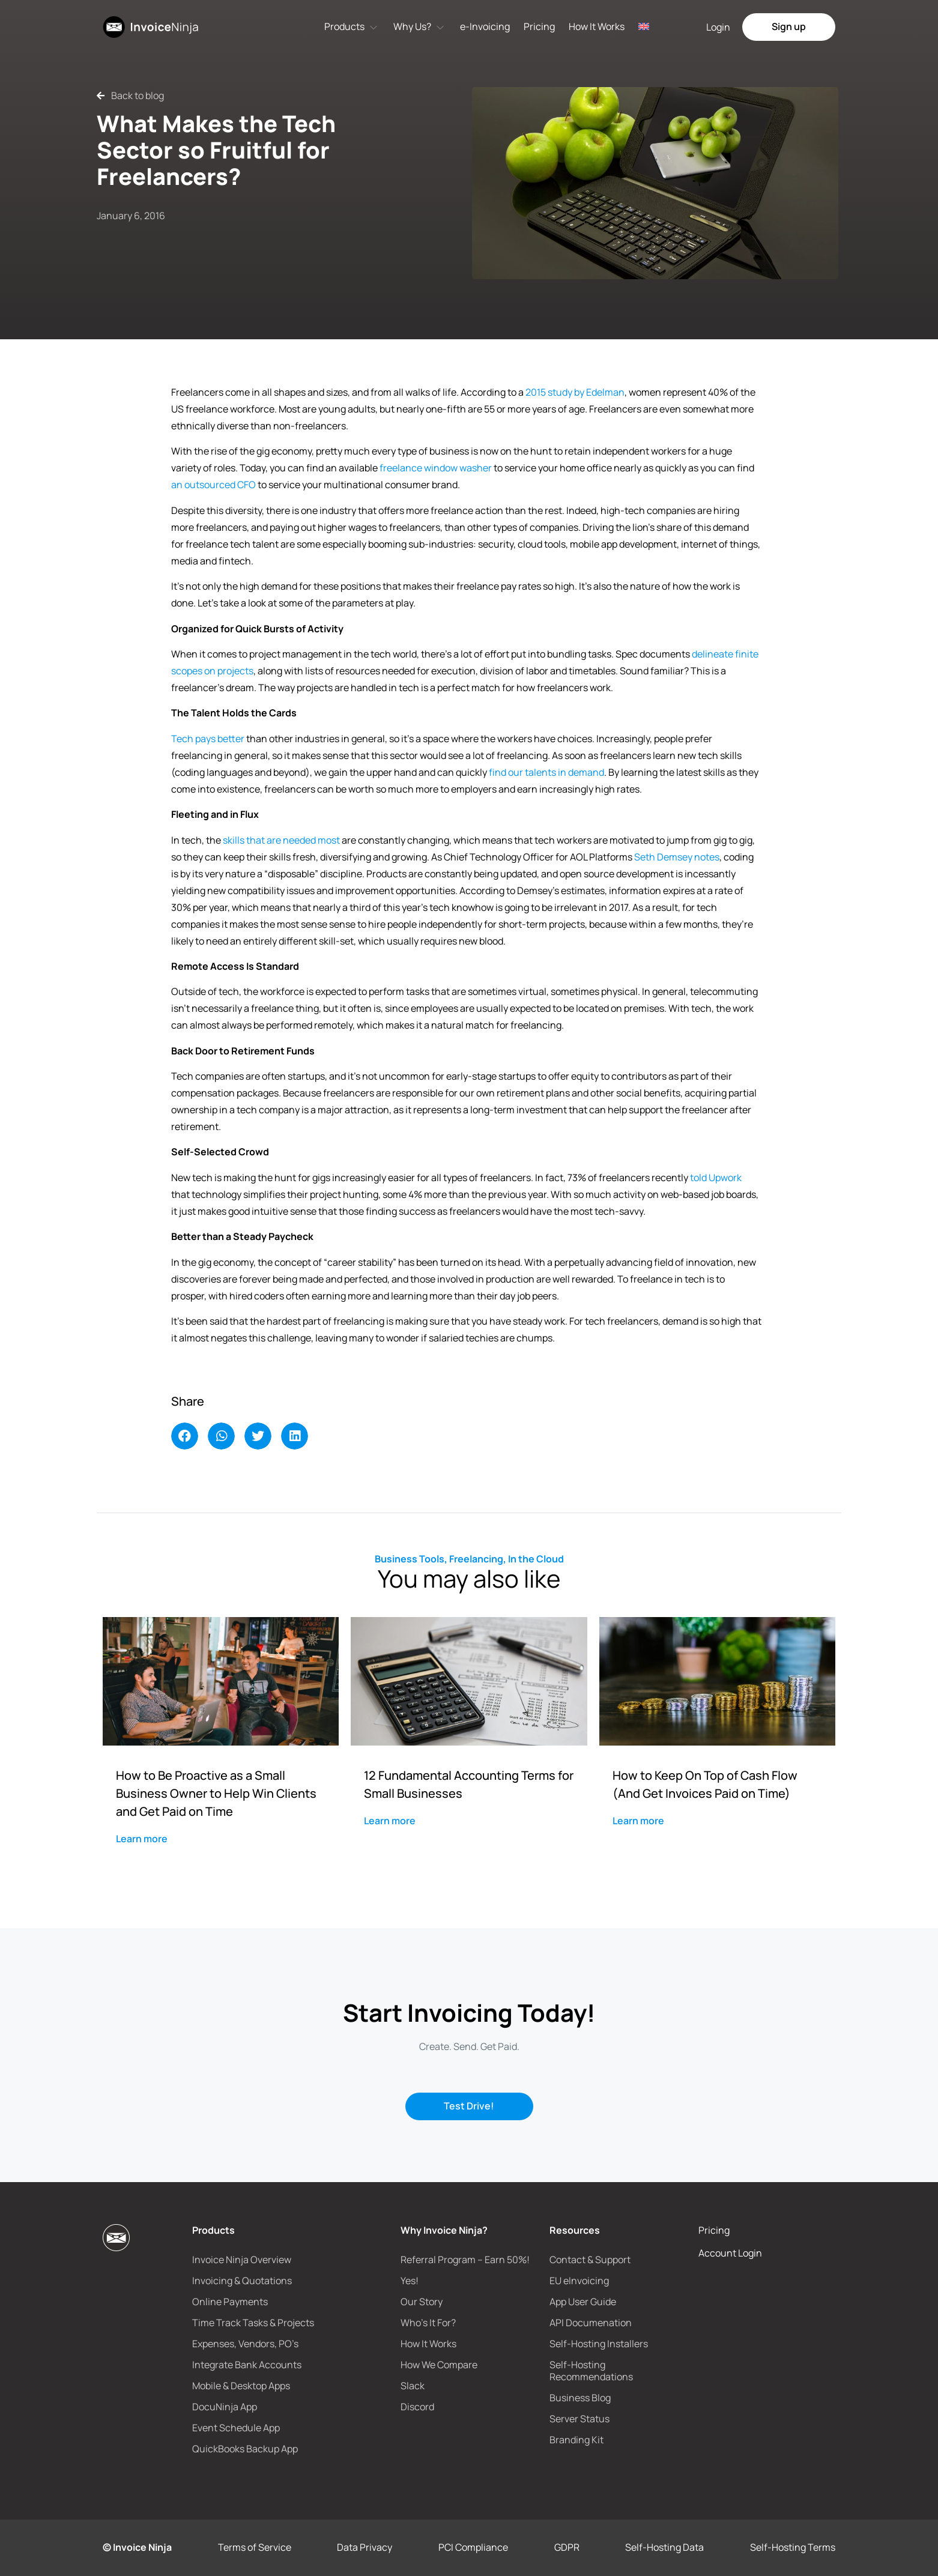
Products (344, 26)
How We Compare (439, 2364)
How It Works (597, 26)
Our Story (422, 2301)
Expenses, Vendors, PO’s (245, 2343)
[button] (184, 1436)
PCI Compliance (473, 2547)
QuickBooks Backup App (245, 2448)
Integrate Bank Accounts (246, 2364)
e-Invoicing (485, 26)
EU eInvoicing (579, 2280)
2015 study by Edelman (575, 392)
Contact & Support (590, 2259)
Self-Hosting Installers (598, 2343)
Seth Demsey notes (676, 856)
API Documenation (590, 2322)
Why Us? (412, 26)
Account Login (730, 2253)
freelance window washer (436, 467)
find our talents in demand (546, 772)
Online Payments (230, 2301)
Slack (413, 2385)
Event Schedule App (236, 2427)
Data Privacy (364, 2547)
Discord (417, 2406)
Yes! (410, 2280)
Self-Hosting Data (664, 2547)
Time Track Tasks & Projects (253, 2322)
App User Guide (582, 2301)
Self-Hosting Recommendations (591, 2370)
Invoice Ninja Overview (241, 2259)
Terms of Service (254, 2547)
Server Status (579, 2418)
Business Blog (580, 2397)
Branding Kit (576, 2439)
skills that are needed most (281, 840)
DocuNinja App (224, 2406)
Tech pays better (207, 738)
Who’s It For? (428, 2322)
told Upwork (716, 1177)
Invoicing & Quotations (242, 2280)
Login (718, 27)
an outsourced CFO (213, 484)
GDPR (566, 2547)
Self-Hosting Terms (792, 2547)
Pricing (539, 26)
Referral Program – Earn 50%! (465, 2259)
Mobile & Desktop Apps (241, 2385)
